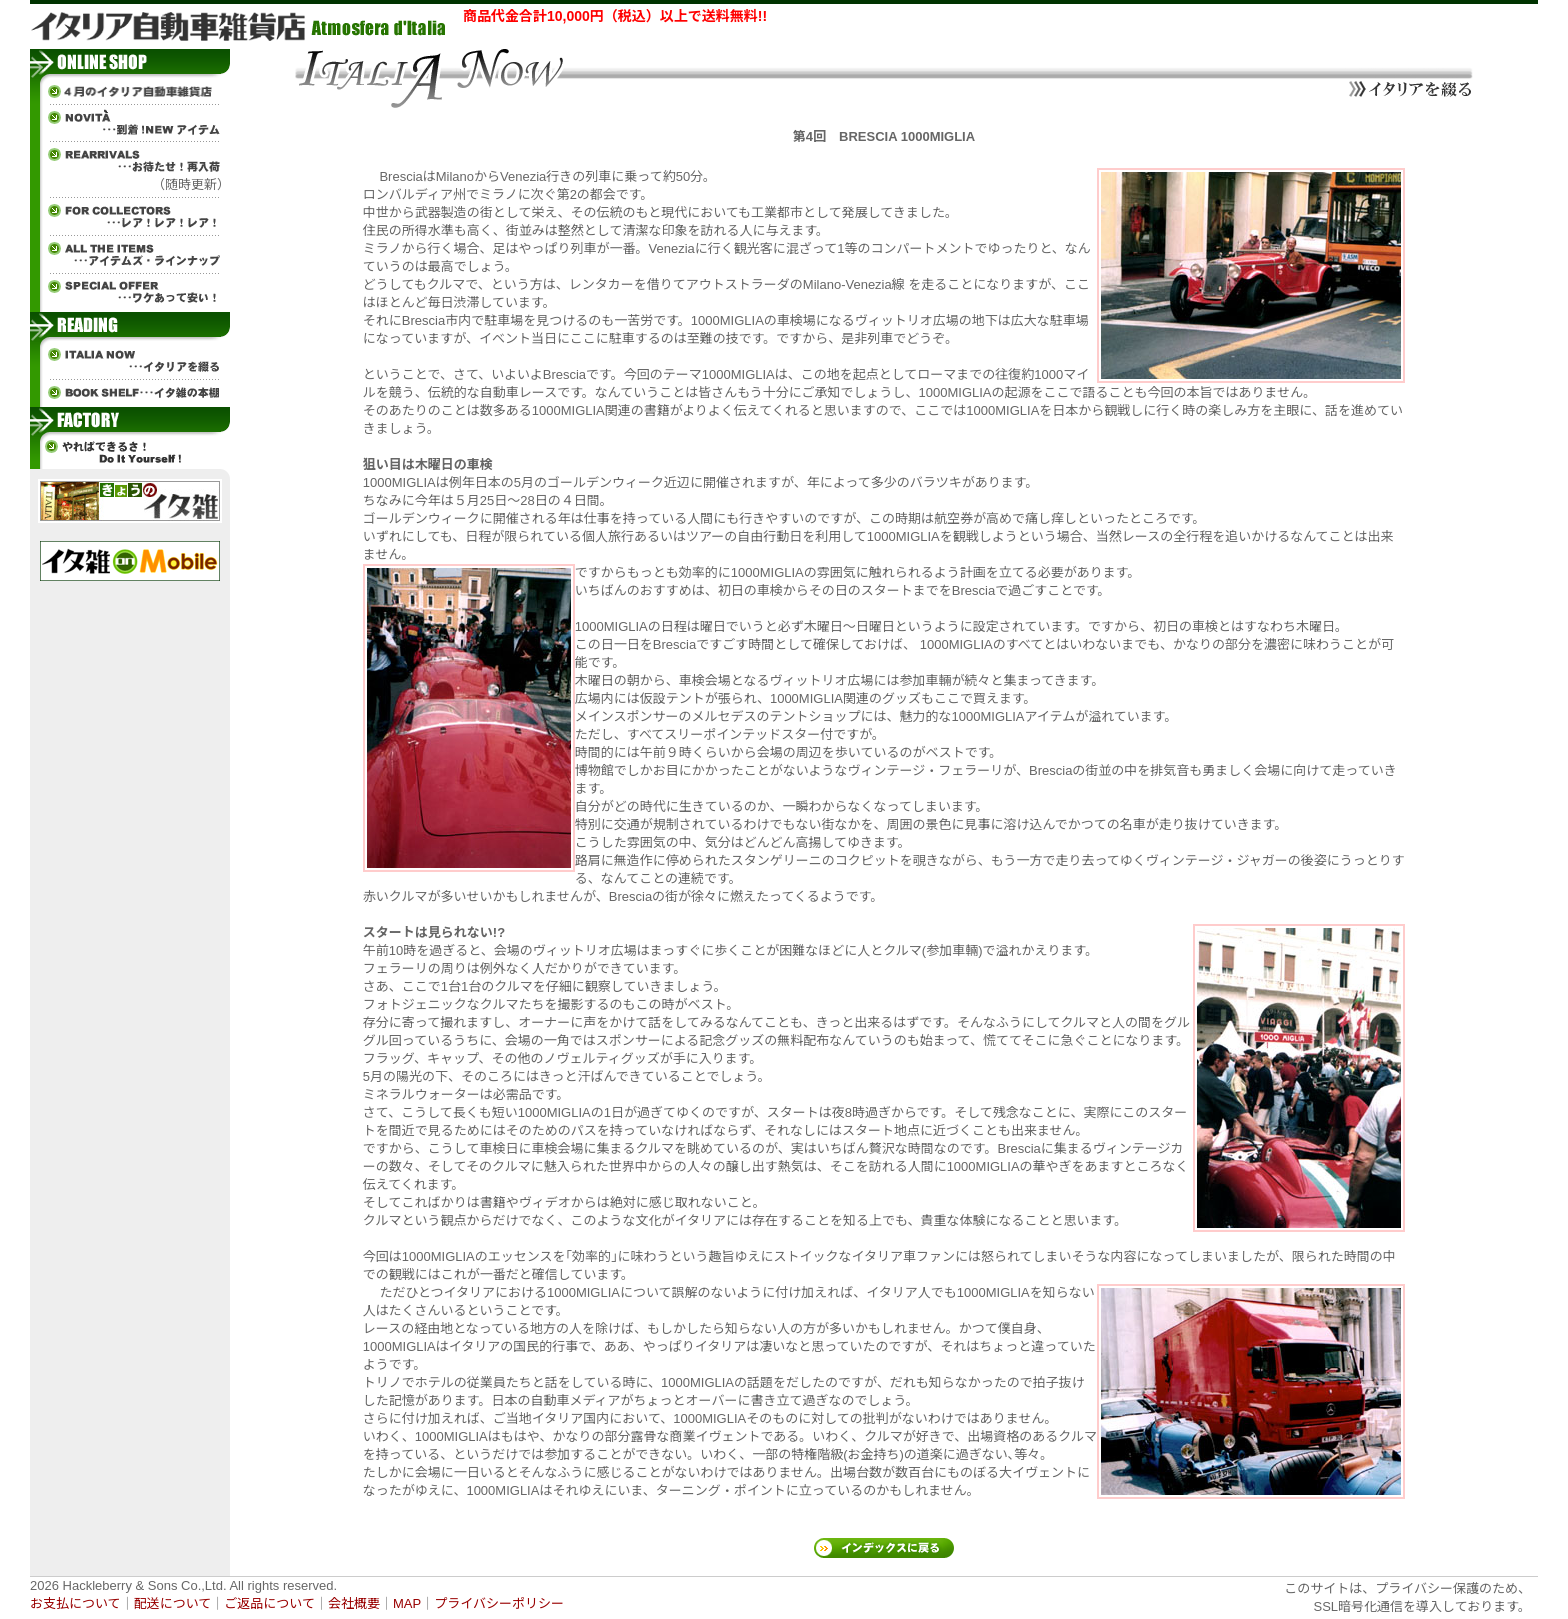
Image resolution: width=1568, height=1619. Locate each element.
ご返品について (269, 1603)
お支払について (75, 1603)
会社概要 (354, 1603)
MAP (407, 1603)
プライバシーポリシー (499, 1603)
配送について (173, 1603)
